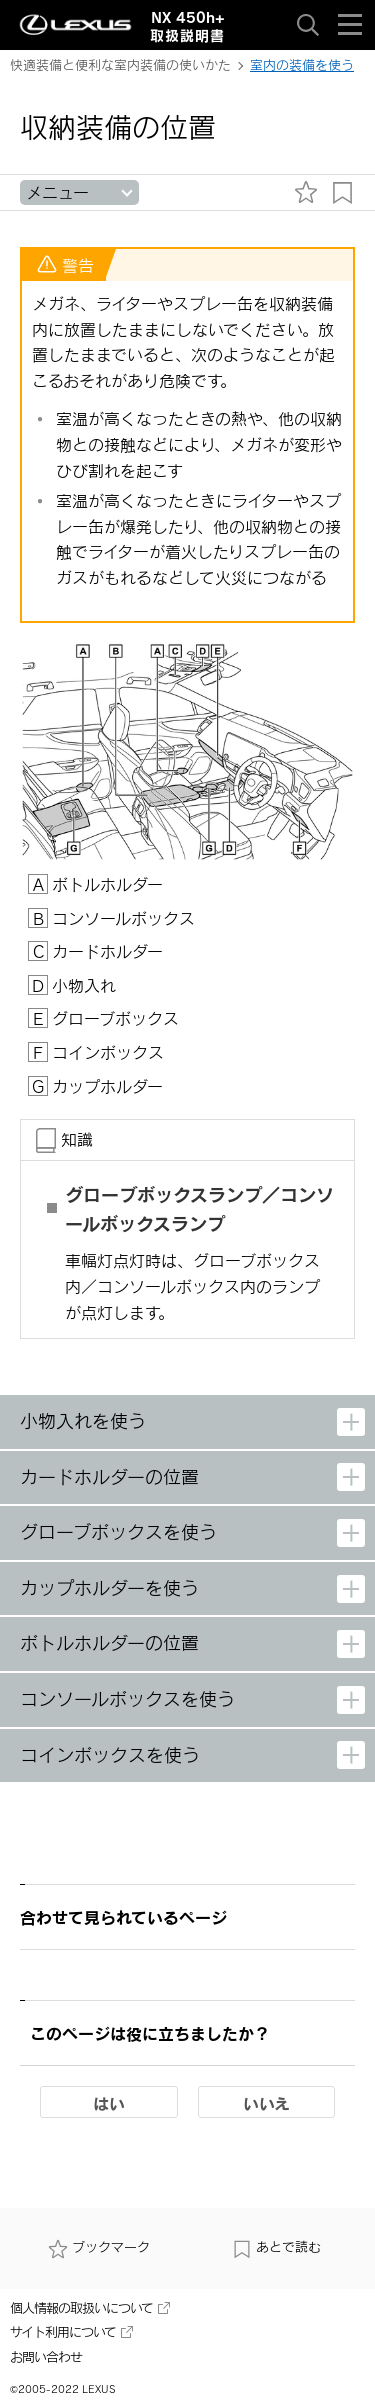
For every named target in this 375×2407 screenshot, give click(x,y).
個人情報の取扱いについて (90, 2308)
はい (109, 2103)
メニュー (57, 192)
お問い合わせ (46, 2357)
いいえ (266, 2103)
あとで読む (276, 2247)
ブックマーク (99, 2247)
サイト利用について (71, 2332)
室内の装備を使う (302, 65)
